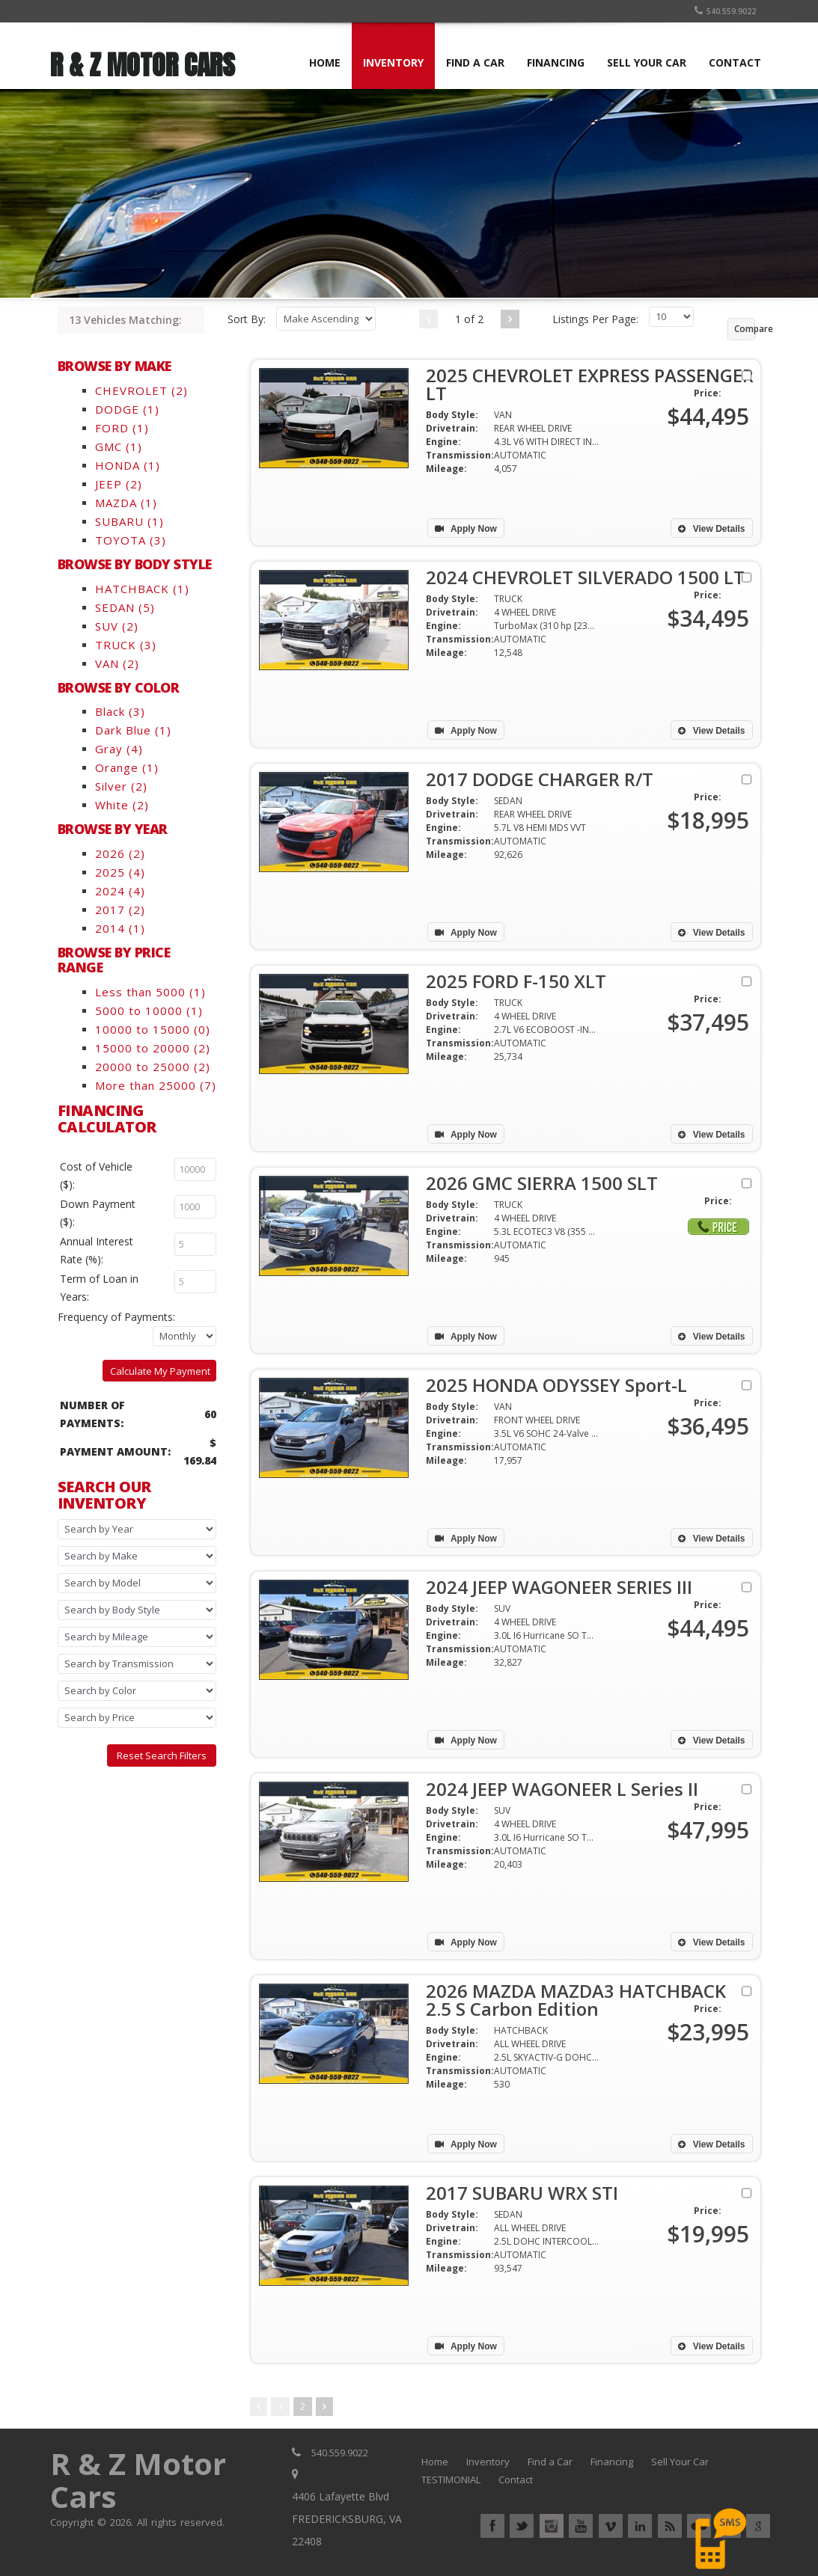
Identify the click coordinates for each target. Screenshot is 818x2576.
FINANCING (555, 62)
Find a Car (550, 2461)
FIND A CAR (475, 62)
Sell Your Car (680, 2461)
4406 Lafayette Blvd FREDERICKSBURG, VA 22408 (347, 2518)
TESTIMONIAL (450, 2479)
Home (434, 2461)
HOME (325, 62)
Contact (515, 2479)
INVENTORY (393, 62)
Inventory (488, 2461)
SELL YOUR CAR (646, 62)
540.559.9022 (725, 11)
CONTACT (735, 62)
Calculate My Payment (160, 1371)
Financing (611, 2461)
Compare (745, 328)
